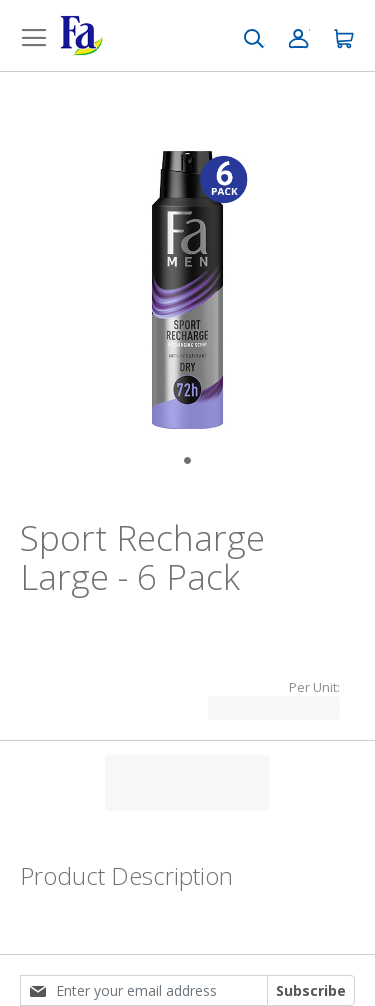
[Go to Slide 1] (187, 460)
